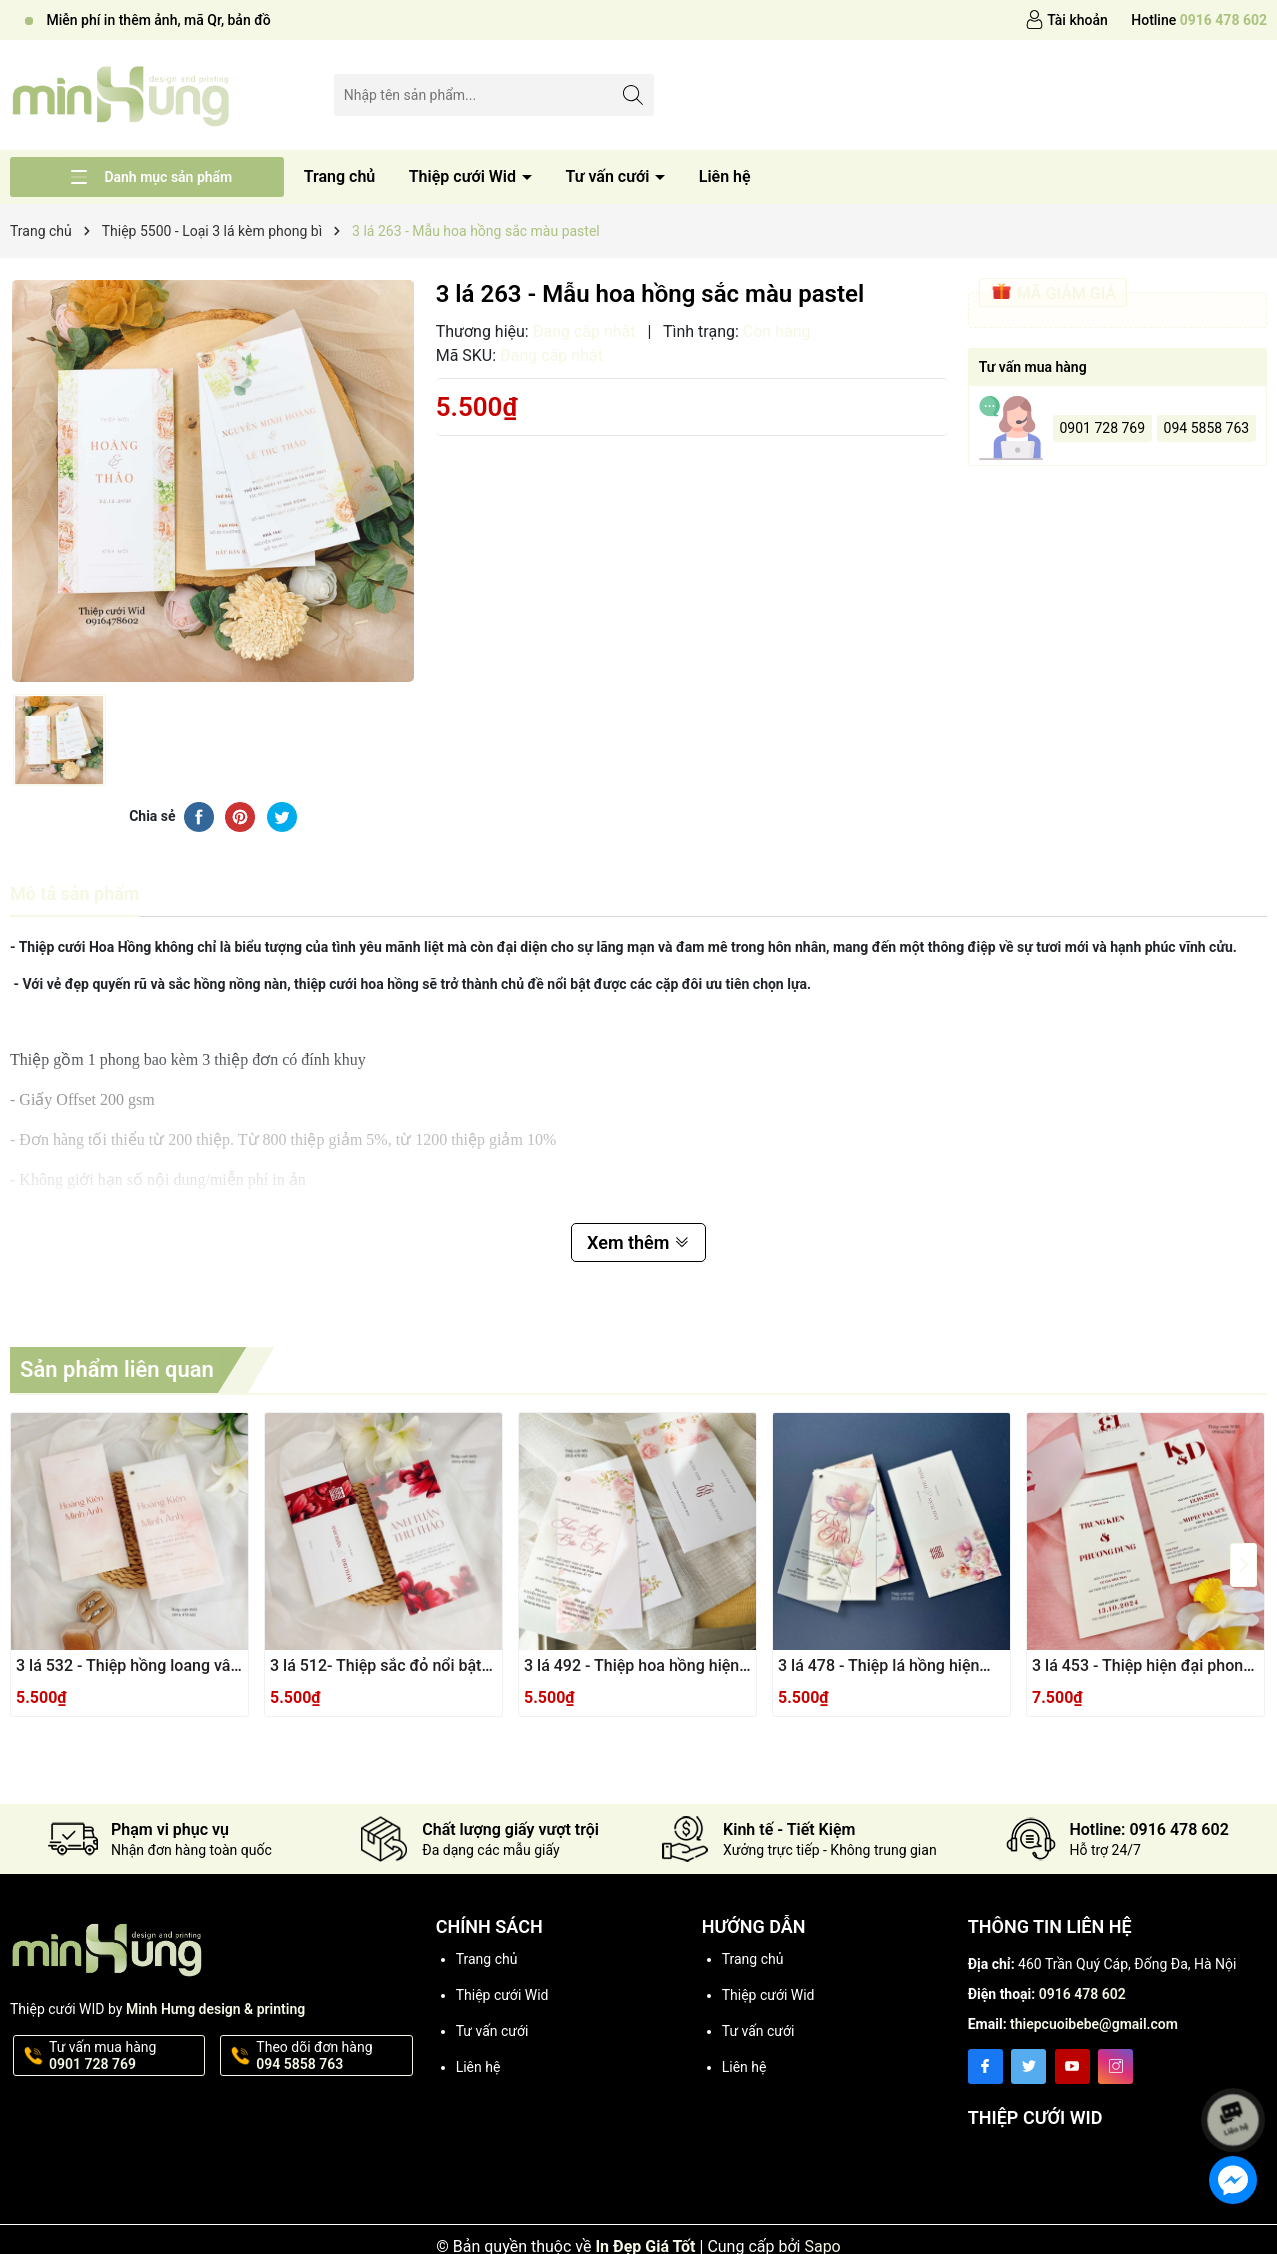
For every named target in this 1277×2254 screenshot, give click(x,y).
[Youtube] (1072, 2066)
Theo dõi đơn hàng (332, 2056)
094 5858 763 (1207, 428)
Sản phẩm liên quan (117, 1369)
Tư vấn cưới (609, 176)
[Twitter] (1028, 2066)
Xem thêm (638, 1242)
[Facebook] (985, 2066)
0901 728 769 (1102, 428)
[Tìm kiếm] (633, 94)
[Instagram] (1115, 2066)
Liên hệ (725, 176)
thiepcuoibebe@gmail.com (1094, 2024)
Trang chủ (340, 176)
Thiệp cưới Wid (464, 176)
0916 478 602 (1082, 1994)
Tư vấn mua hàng (125, 2056)
